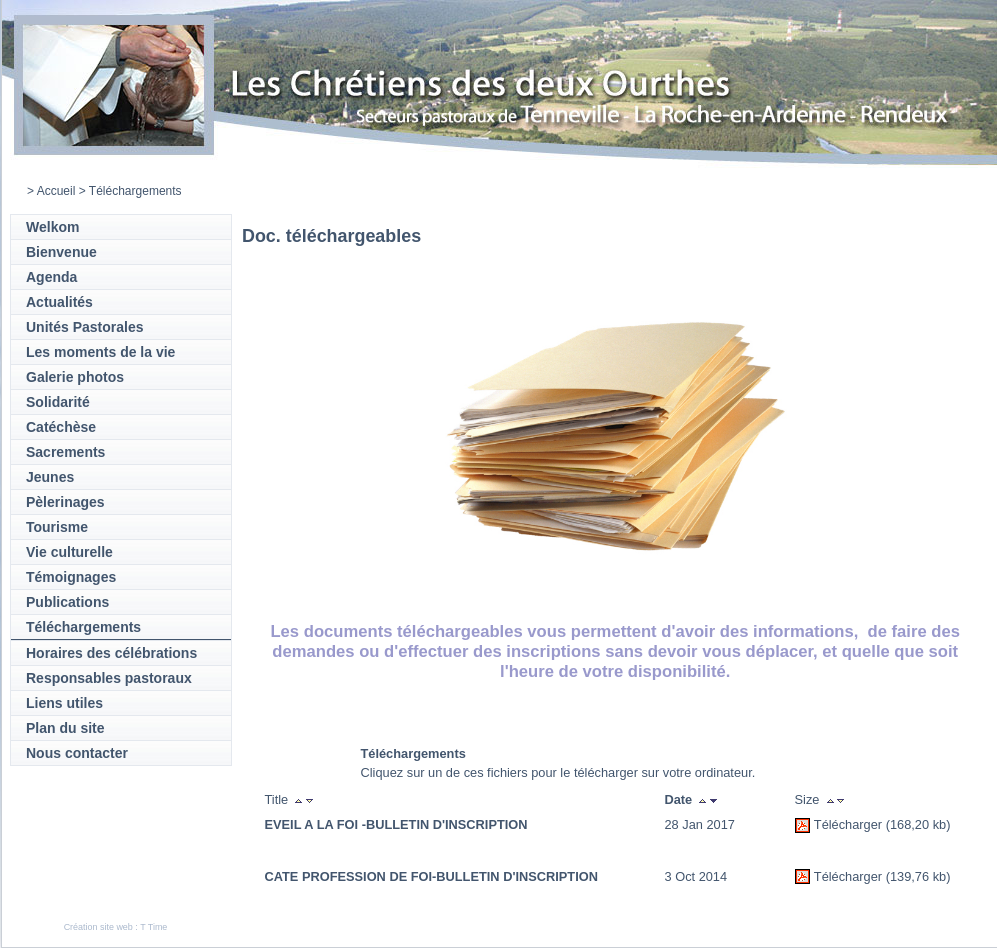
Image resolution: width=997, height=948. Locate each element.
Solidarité (58, 402)
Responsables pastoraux (109, 678)
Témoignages (71, 577)
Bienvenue (61, 252)
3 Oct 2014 (696, 876)
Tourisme (57, 527)
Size (807, 799)
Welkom (52, 227)
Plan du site (65, 728)
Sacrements (65, 452)
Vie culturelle (69, 552)
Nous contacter (77, 753)
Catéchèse (61, 427)
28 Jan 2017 (700, 824)
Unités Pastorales (85, 327)
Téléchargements (83, 627)
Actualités (59, 302)
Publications (67, 602)
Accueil (56, 191)
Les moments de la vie (100, 352)
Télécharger (848, 824)
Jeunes (50, 477)
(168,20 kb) (918, 824)
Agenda (51, 277)
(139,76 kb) (918, 876)
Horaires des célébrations (111, 653)
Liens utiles (64, 703)
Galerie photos (75, 377)
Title (277, 799)
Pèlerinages (65, 502)
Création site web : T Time (116, 927)
